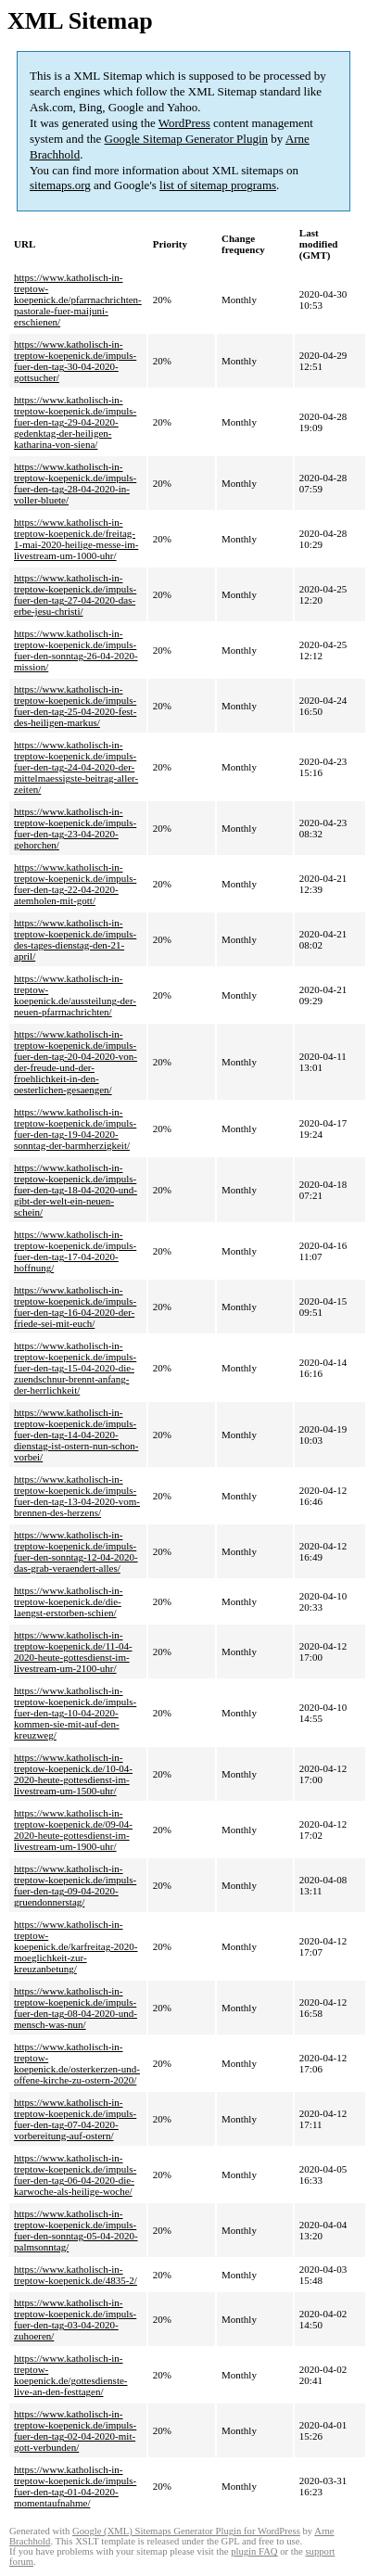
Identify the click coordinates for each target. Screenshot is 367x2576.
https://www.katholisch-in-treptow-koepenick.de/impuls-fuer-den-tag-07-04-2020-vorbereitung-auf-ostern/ (75, 2119)
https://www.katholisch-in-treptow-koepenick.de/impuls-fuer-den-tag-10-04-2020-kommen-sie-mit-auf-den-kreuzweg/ (75, 1713)
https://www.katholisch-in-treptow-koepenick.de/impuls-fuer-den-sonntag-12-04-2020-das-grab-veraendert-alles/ (76, 1551)
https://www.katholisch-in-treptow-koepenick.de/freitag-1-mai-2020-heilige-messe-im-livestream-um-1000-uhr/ (76, 538)
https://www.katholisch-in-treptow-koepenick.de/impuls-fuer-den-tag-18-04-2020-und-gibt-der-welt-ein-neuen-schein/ (75, 1190)
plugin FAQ (254, 2551)
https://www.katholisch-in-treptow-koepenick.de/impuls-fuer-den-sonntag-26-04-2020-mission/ (76, 650)
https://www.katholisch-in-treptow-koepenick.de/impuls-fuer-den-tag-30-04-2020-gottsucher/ (75, 360)
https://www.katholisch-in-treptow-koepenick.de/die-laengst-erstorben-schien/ (68, 1601)
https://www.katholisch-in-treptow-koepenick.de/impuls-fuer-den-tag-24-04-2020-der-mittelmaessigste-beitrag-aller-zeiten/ (76, 767)
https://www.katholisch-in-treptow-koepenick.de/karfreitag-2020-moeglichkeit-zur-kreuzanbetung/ (75, 1946)
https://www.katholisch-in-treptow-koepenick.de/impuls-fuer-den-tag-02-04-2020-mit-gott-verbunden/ (75, 2430)
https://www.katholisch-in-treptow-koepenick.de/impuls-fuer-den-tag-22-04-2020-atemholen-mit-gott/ (75, 883)
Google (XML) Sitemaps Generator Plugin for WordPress (186, 2531)
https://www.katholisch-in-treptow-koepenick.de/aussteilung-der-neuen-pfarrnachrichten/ (75, 995)
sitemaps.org (60, 185)
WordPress (184, 123)
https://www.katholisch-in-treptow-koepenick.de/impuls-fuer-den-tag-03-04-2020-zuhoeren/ (75, 2319)
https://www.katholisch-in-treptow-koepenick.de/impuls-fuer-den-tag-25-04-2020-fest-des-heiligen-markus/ (75, 705)
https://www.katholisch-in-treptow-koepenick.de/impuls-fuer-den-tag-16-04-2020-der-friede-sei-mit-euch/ (75, 1306)
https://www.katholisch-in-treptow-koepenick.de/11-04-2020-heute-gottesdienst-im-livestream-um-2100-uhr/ (73, 1651)
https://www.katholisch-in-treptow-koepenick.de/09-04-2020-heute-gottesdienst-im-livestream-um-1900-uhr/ (73, 1829)
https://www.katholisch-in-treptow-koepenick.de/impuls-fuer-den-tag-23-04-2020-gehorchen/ (75, 828)
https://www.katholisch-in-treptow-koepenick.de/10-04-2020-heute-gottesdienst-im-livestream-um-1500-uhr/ (73, 1774)
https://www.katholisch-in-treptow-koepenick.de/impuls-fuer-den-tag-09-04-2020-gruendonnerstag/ (75, 1885)
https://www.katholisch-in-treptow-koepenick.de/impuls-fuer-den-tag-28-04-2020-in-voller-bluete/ (75, 483)
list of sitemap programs (217, 185)
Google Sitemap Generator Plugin (187, 139)
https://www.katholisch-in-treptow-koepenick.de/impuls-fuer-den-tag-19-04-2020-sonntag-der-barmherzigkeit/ (75, 1128)
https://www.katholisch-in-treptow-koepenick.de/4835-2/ (75, 2275)
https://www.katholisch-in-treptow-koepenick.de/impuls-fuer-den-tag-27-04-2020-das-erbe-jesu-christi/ (75, 594)
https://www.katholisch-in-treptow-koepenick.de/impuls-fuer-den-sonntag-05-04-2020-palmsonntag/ (76, 2230)
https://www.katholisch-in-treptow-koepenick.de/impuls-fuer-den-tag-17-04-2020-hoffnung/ (75, 1251)
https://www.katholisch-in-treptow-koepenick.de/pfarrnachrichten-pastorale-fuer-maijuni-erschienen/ (78, 299)
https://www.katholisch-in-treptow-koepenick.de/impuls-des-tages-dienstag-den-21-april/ (75, 939)
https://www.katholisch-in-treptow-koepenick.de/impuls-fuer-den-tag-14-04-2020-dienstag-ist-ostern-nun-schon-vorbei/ (76, 1434)
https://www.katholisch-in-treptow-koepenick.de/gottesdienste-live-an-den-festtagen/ (71, 2375)
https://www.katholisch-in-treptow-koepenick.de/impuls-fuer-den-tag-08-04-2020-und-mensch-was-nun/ (75, 2007)
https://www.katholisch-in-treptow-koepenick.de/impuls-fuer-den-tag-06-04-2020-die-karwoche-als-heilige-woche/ (75, 2174)
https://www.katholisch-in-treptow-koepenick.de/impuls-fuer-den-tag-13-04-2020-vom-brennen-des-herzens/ (77, 1495)
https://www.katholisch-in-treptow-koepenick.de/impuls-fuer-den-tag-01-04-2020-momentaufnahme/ (75, 2486)
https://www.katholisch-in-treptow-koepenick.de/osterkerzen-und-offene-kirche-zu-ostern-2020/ (77, 2063)
